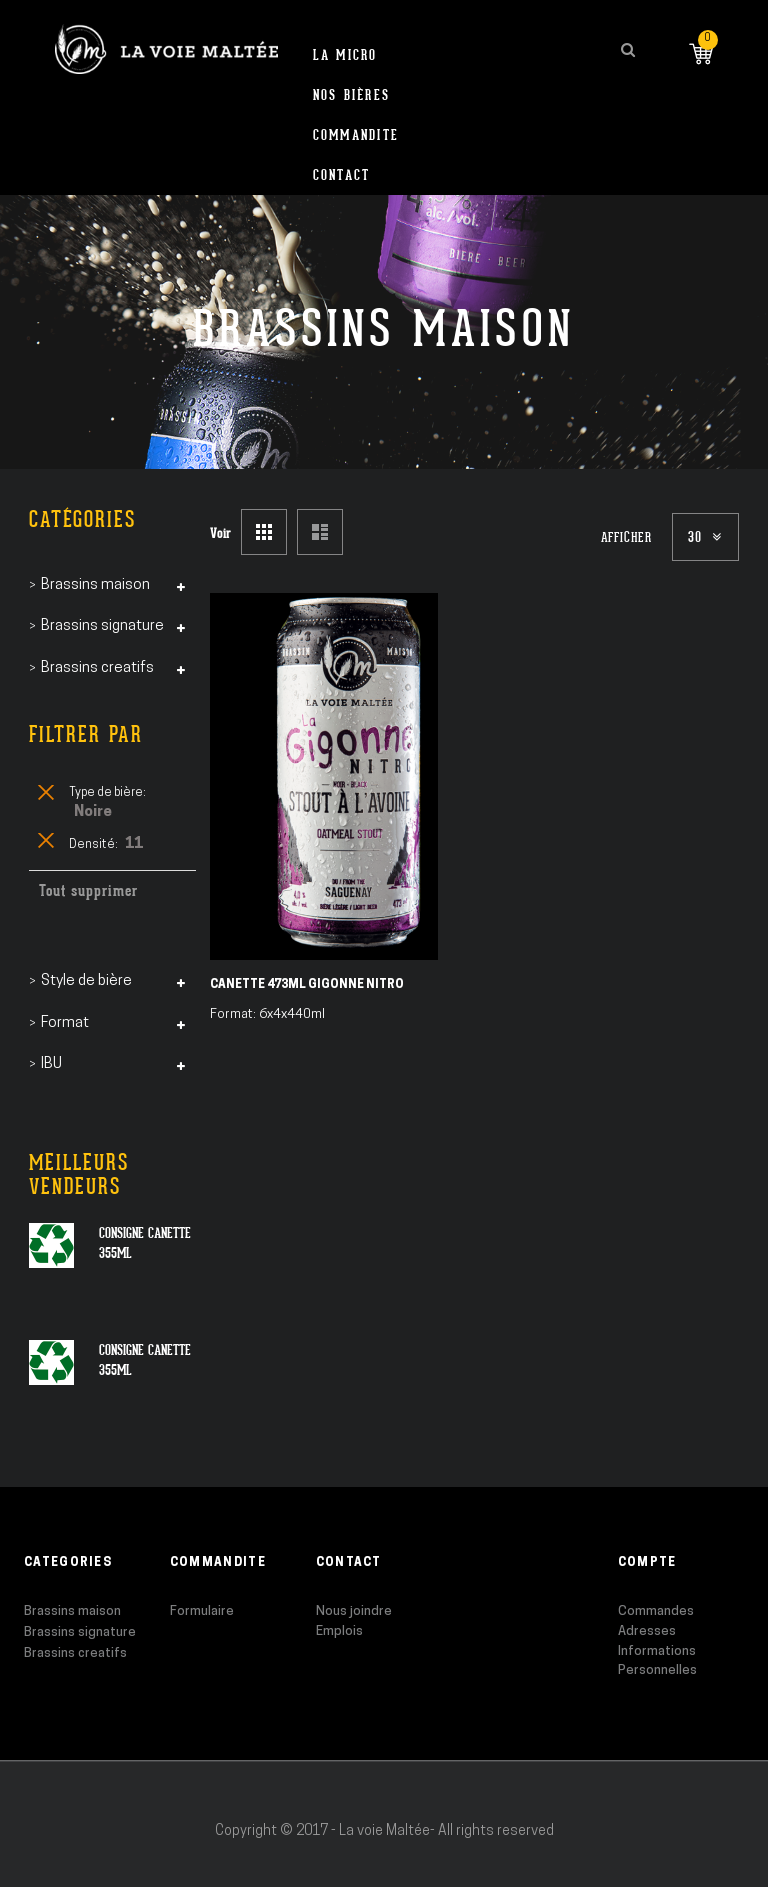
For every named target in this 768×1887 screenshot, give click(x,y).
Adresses (647, 1631)
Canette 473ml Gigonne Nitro (307, 985)
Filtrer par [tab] (86, 734)
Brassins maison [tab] (95, 585)
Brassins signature (80, 1632)
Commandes (656, 1611)
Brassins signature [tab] (102, 626)
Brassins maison (72, 1611)
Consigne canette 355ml (145, 1243)
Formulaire (202, 1611)
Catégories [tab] (82, 519)
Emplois (339, 1631)
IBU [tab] (51, 1064)
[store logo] (166, 49)
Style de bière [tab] (86, 981)
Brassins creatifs (75, 1653)
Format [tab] (65, 1023)
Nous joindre (354, 1611)
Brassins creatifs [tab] (97, 668)
